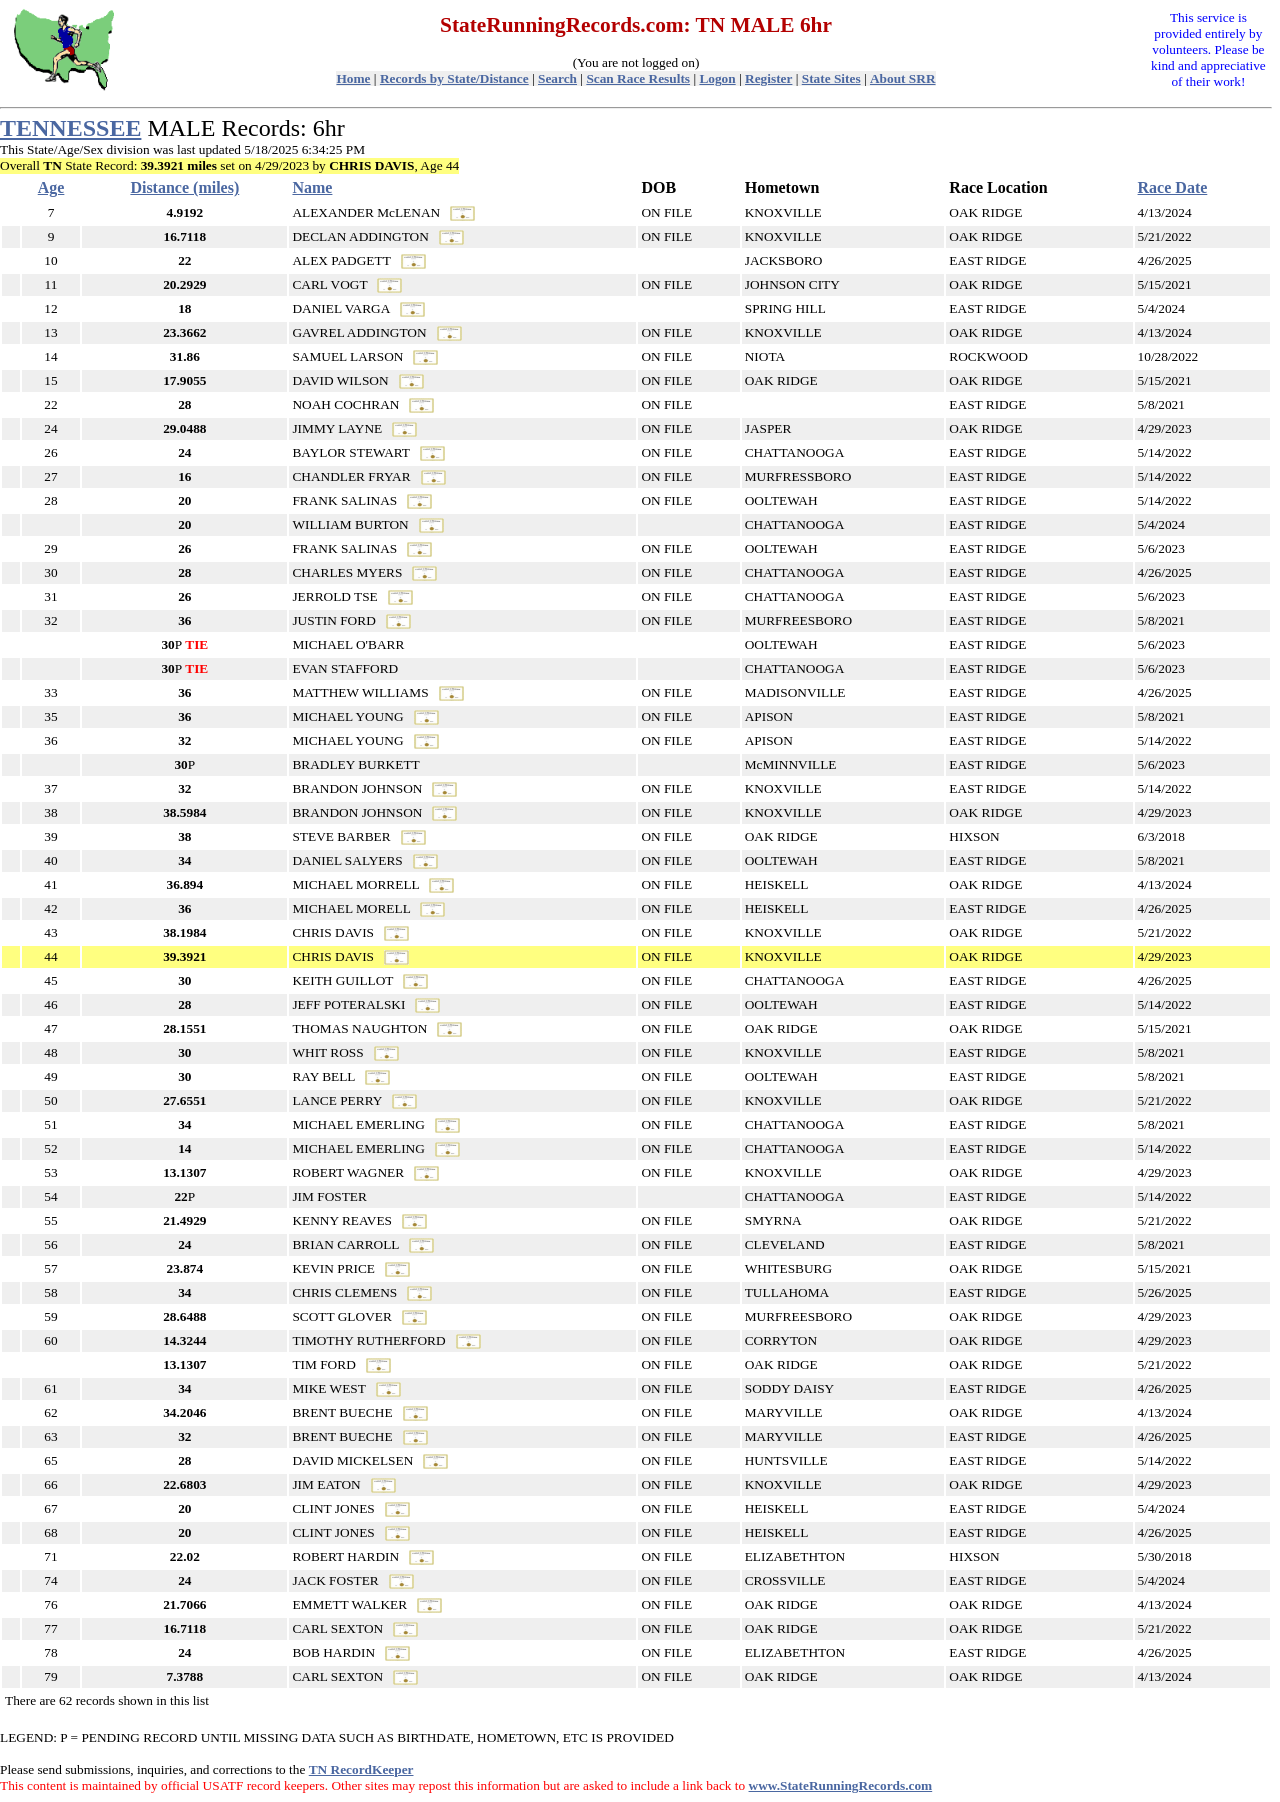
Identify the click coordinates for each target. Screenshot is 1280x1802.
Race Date (1173, 187)
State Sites (831, 78)
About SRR (903, 78)
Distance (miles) (184, 187)
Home (353, 78)
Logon (717, 78)
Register (768, 78)
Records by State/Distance (454, 78)
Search (557, 78)
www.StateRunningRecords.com (841, 1785)
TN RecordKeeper (361, 1769)
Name (312, 187)
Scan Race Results (638, 78)
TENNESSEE (70, 128)
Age (51, 187)
